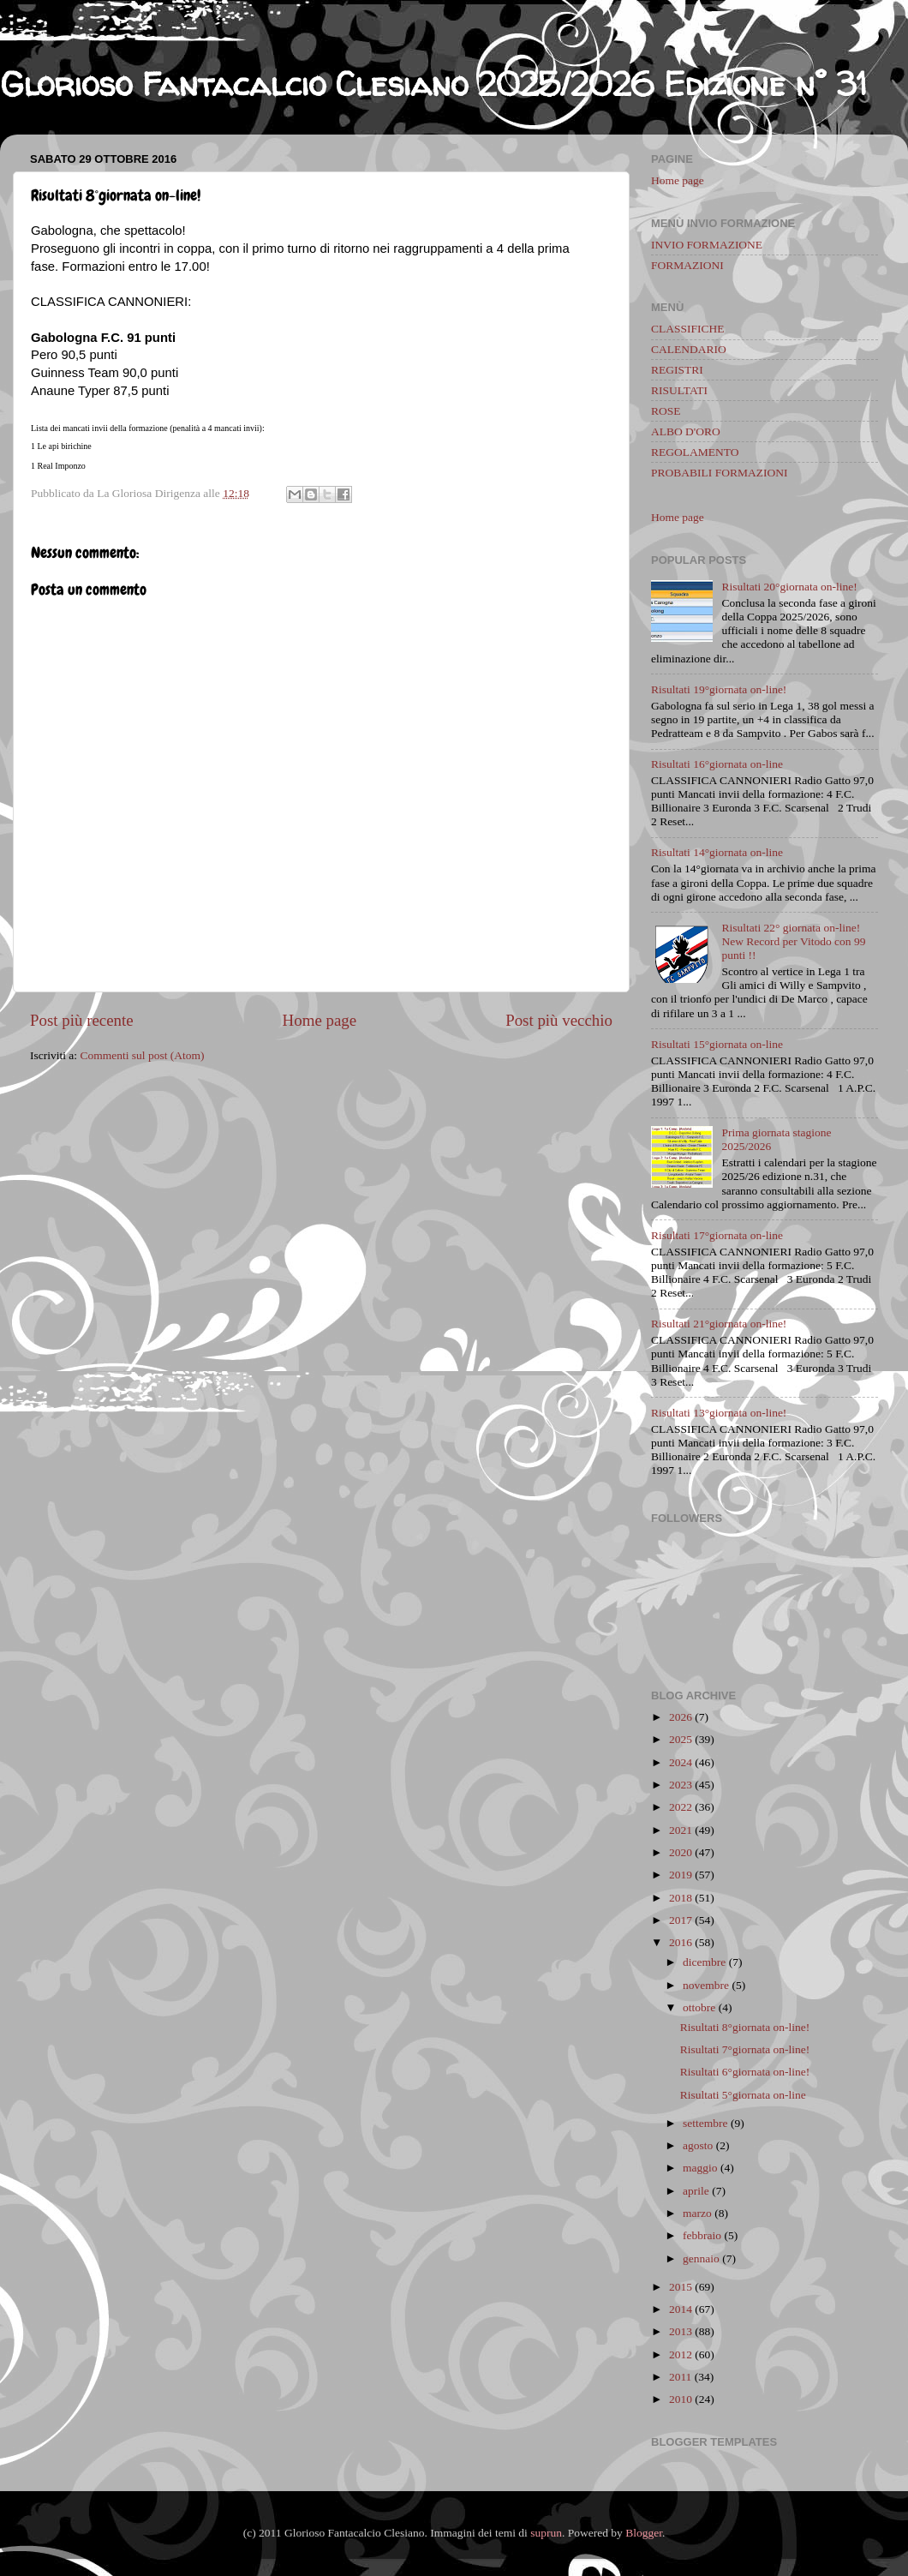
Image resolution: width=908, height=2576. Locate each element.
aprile (696, 2190)
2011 (680, 2376)
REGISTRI (677, 369)
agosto (698, 2145)
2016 (680, 1942)
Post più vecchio (558, 1020)
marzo (697, 2213)
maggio (700, 2167)
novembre (706, 1985)
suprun (546, 2532)
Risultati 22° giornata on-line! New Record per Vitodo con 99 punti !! (793, 941)
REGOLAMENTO (695, 452)
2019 (680, 1874)
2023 (680, 1784)
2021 (680, 1830)
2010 (680, 2399)
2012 (680, 2354)
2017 (680, 1920)
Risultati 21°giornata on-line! (718, 1323)
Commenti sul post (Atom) (142, 1055)
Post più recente (82, 1020)
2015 (680, 2286)
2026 (680, 1716)
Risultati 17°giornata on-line (717, 1235)
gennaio (701, 2258)
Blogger (643, 2532)
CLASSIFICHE (688, 328)
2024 (680, 1762)
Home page (320, 1020)
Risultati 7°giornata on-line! (745, 2049)
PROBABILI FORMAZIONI (719, 472)
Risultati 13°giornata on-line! (718, 1412)
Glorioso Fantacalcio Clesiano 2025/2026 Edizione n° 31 (433, 84)
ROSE (666, 410)
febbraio (702, 2235)
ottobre (699, 2007)
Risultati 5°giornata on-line (743, 2094)
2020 (680, 1852)
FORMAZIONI (687, 265)
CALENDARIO (688, 349)
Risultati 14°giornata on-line (717, 852)
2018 (680, 1897)
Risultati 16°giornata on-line (717, 764)
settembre (705, 2123)
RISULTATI (679, 390)
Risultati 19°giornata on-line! (718, 689)
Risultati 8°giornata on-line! (745, 2027)
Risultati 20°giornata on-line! (789, 586)
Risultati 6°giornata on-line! (745, 2071)
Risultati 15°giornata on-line (717, 1044)
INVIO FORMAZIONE (706, 244)
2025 (680, 1739)
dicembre (704, 1962)
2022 (680, 1806)
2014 (680, 2309)
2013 (680, 2331)
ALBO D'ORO (685, 431)
